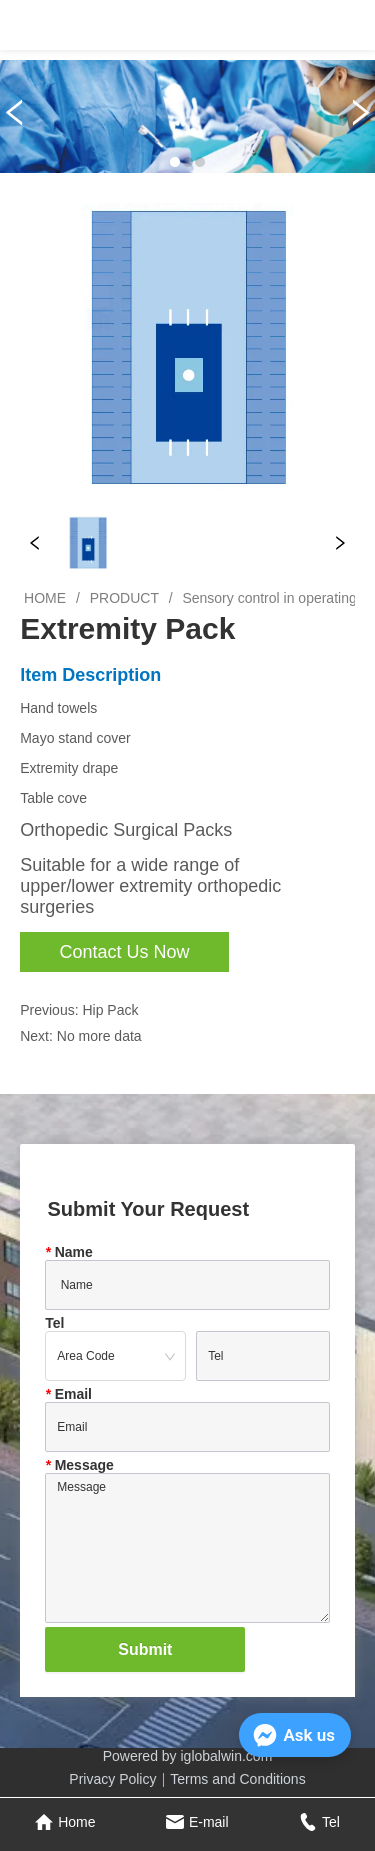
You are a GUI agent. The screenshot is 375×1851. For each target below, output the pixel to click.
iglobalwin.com (227, 1756)
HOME (45, 598)
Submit (145, 1649)
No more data (99, 1036)
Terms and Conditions (237, 1779)
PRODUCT (124, 598)
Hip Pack (110, 1010)
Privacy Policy (112, 1779)
